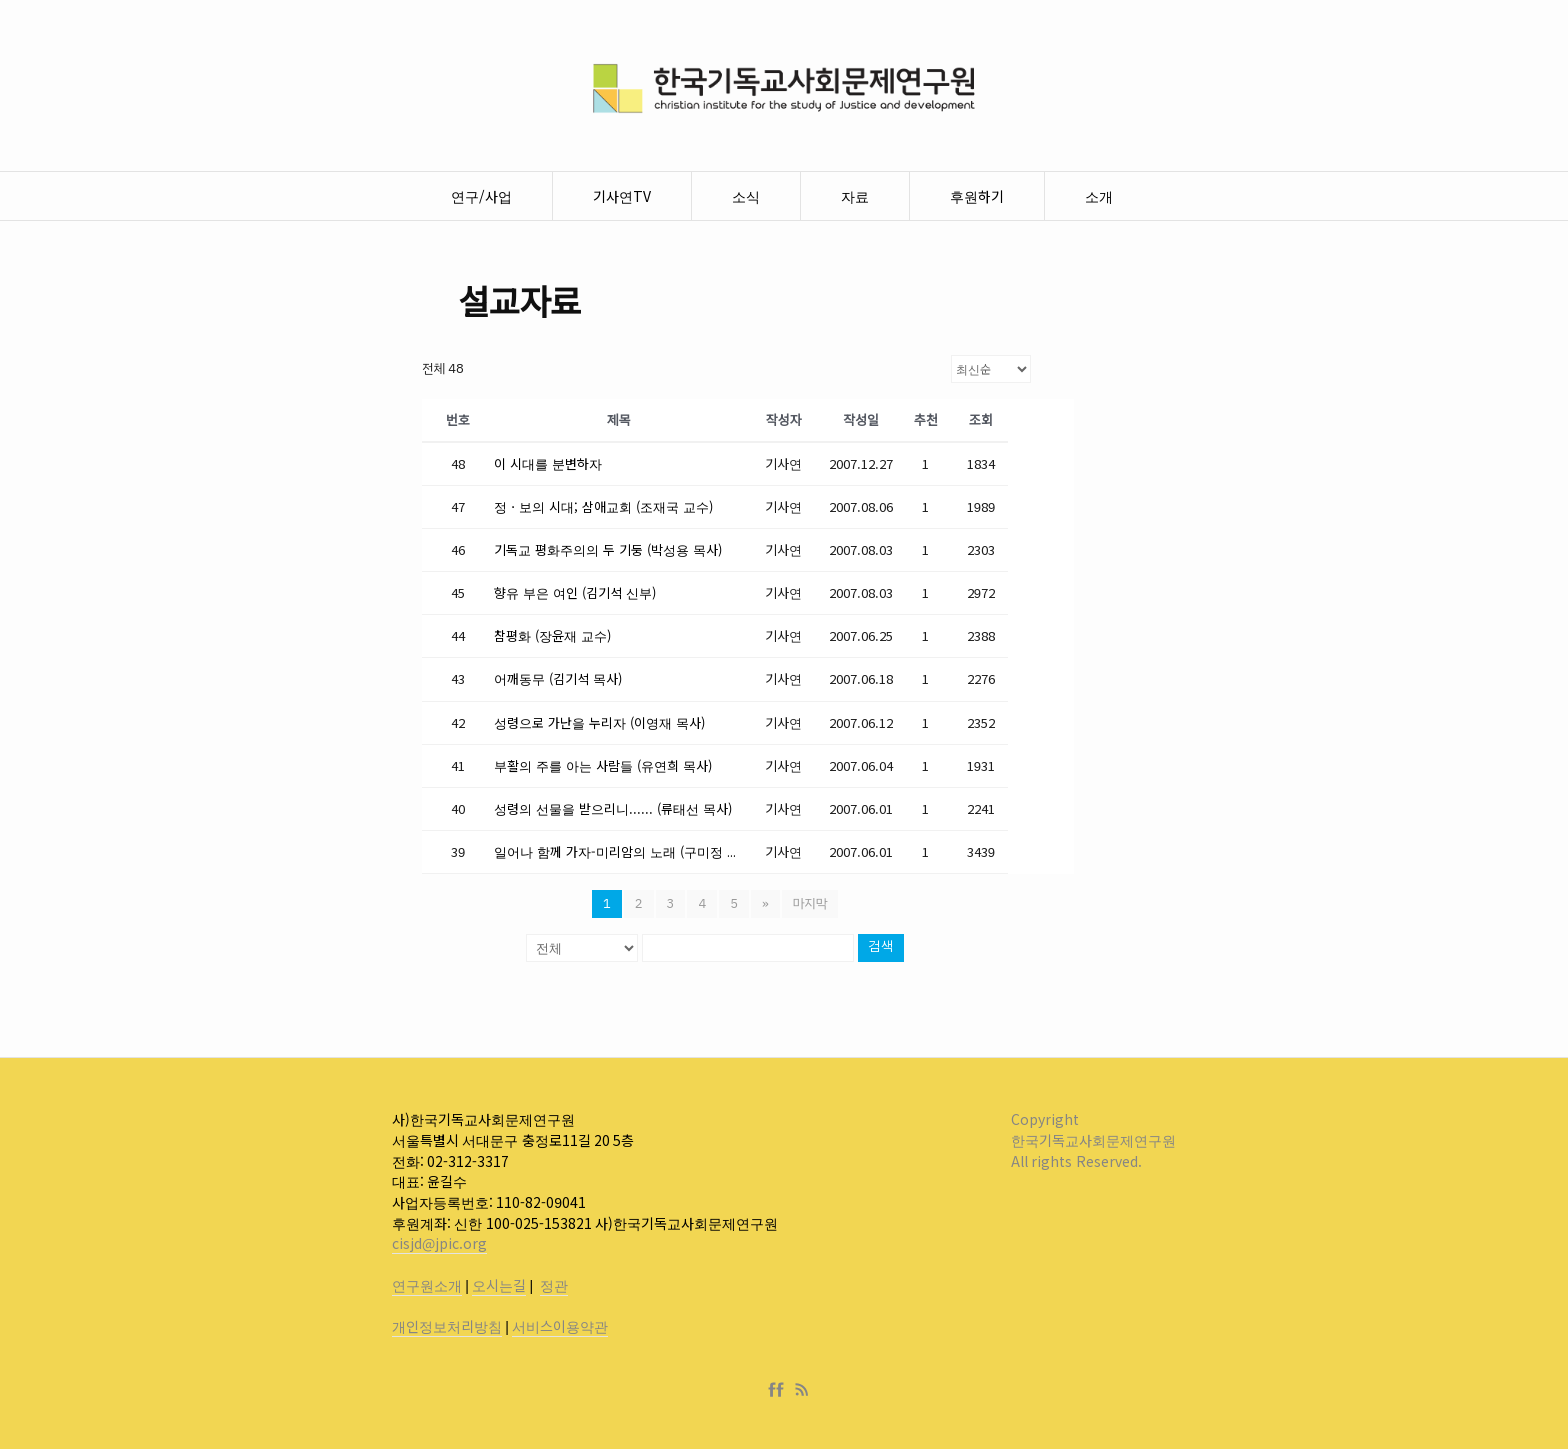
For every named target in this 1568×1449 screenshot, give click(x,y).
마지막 (810, 903)
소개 (1099, 196)
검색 (881, 947)
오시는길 (499, 1285)
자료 (855, 196)
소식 (746, 196)
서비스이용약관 (560, 1326)
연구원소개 (427, 1285)
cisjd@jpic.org (439, 1243)
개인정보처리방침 (447, 1326)
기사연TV (622, 196)
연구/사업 (481, 196)
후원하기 (977, 196)
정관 (554, 1285)
